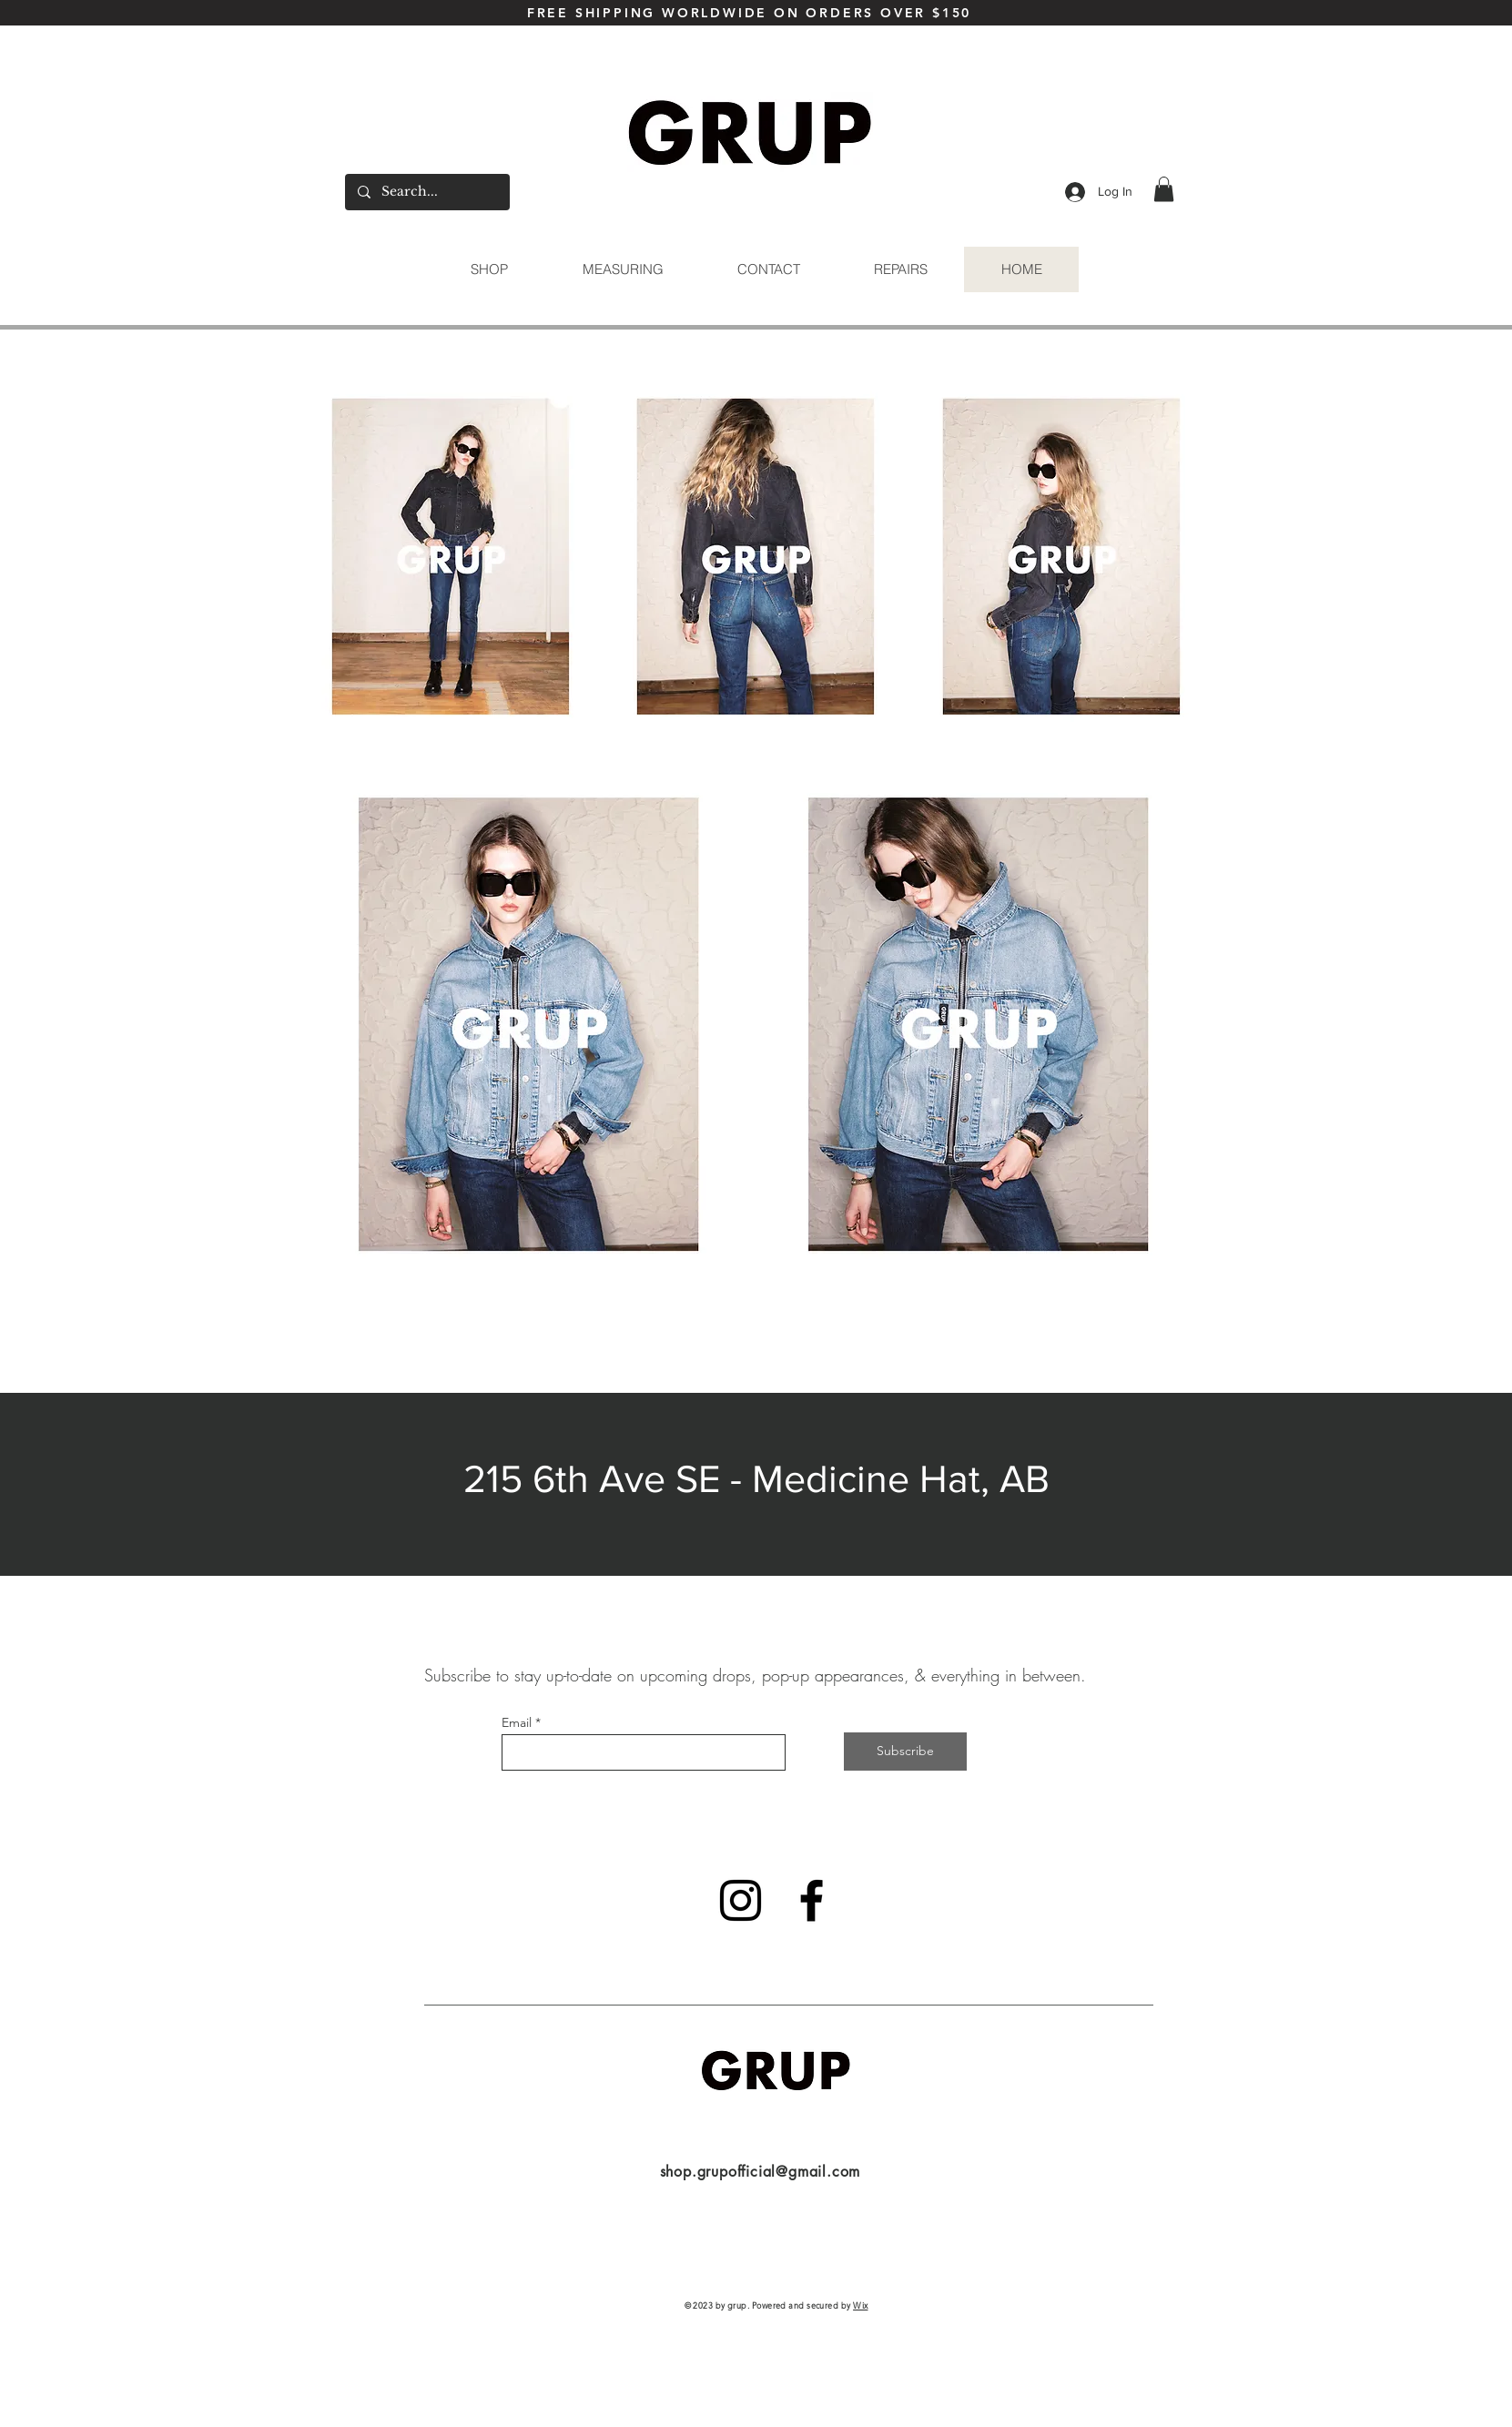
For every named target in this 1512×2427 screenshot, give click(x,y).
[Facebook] (811, 1900)
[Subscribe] (905, 1751)
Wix (860, 2305)
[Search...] (426, 192)
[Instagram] (740, 1900)
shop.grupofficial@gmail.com (760, 2171)
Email (517, 1722)
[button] (1163, 189)
